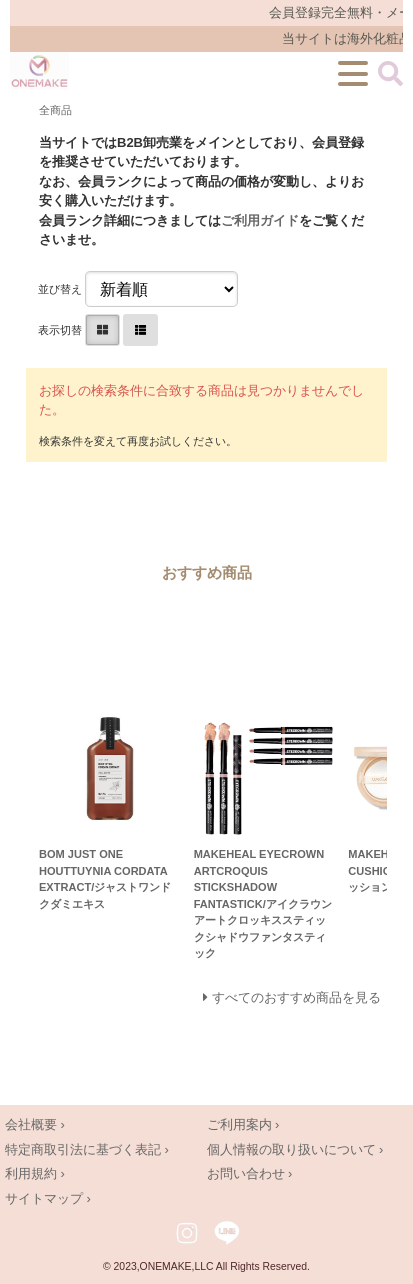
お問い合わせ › (250, 1173)
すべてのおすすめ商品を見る (296, 997)
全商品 (55, 110)
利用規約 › (35, 1173)
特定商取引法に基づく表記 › (87, 1149)
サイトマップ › (48, 1198)
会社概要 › (35, 1124)
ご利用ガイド (260, 220)
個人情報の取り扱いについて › (295, 1149)
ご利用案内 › (243, 1124)
